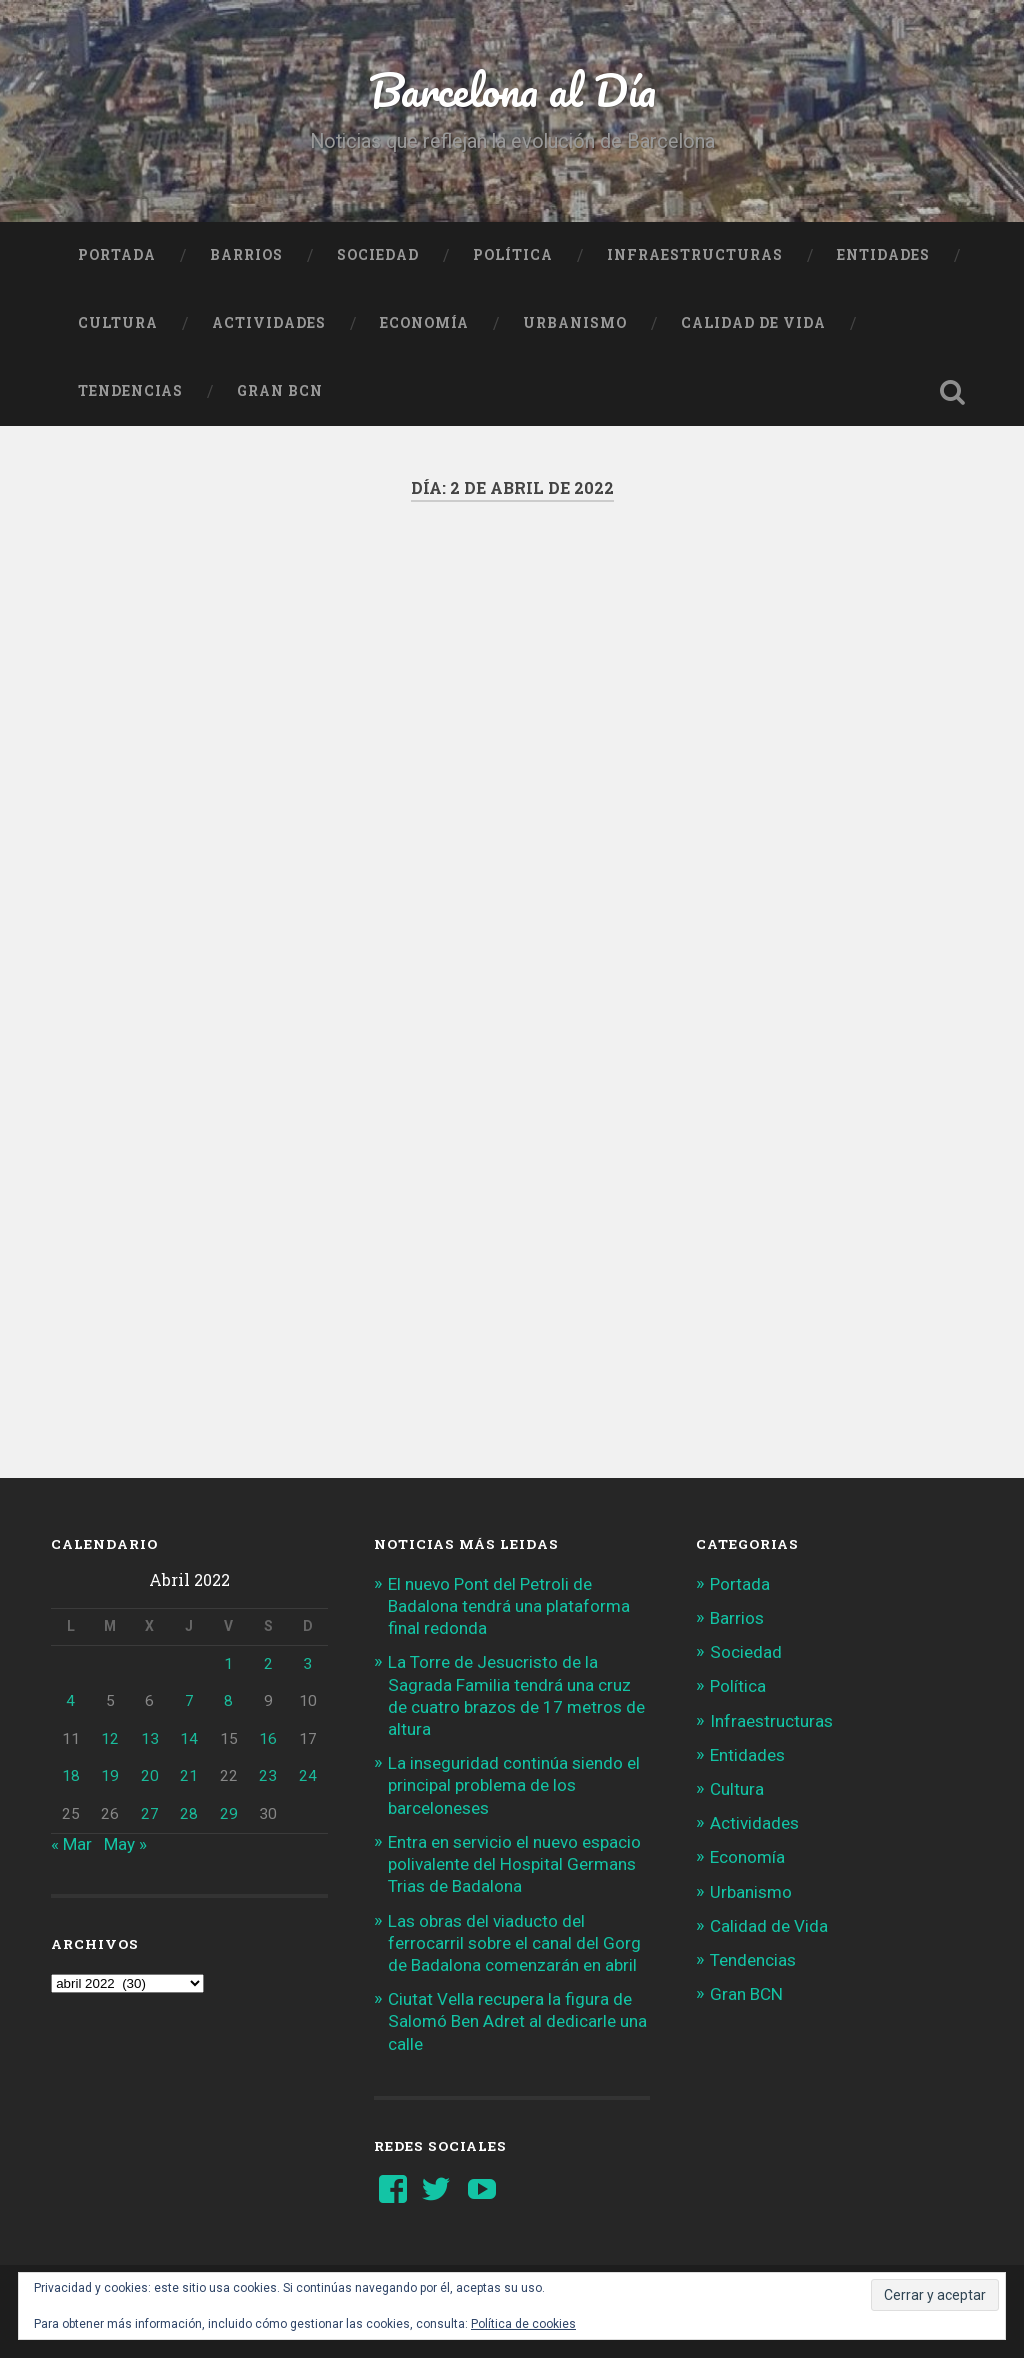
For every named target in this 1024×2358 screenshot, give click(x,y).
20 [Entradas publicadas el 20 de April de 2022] (150, 1776)
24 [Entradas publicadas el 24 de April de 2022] (308, 1776)
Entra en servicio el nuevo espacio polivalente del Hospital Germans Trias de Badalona (514, 1864)
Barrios (246, 255)
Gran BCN (280, 391)
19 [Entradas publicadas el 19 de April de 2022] (110, 1776)
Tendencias (130, 391)
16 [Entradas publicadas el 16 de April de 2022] (268, 1739)
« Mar (71, 1844)
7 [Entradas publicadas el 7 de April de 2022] (189, 1701)
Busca (953, 392)
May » (125, 1844)
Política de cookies (523, 2324)
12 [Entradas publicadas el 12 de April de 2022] (110, 1739)
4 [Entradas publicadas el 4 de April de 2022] (70, 1701)
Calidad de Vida (753, 323)
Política (513, 255)
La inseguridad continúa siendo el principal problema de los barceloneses (514, 1785)
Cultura (118, 323)
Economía (424, 323)
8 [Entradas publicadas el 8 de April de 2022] (228, 1701)
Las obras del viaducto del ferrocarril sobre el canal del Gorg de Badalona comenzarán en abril (514, 1943)
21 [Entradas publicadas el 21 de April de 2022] (189, 1776)
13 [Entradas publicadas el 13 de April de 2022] (150, 1739)
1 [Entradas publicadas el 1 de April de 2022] (228, 1664)
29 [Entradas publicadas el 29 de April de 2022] (229, 1814)
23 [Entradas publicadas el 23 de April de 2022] (268, 1776)
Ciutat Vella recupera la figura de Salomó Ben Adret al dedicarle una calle (517, 2021)
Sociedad (378, 255)
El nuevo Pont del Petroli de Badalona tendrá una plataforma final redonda (509, 1606)
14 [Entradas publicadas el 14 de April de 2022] (189, 1739)
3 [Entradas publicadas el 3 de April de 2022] (307, 1664)
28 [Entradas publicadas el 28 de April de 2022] (189, 1814)
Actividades (269, 323)
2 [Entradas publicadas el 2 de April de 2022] (268, 1664)
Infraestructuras (695, 255)
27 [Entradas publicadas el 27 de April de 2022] (150, 1814)
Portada (117, 255)
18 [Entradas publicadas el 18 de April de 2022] (71, 1776)
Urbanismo (575, 323)
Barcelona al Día (512, 89)
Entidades (883, 255)
